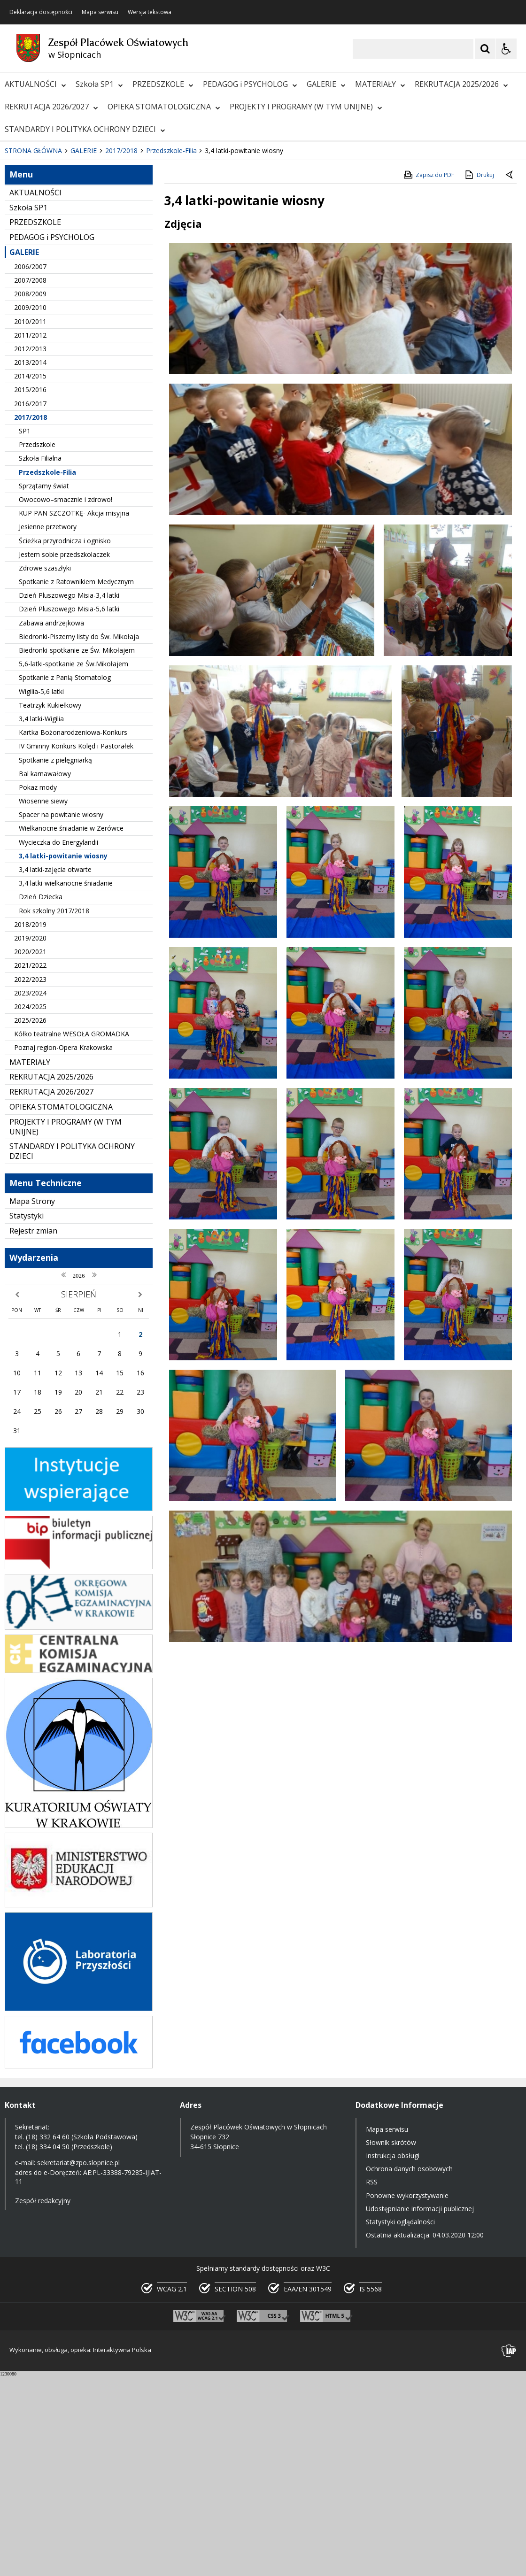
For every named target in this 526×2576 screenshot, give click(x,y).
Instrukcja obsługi (392, 2356)
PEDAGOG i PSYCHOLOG (250, 84)
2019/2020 (30, 1138)
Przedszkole (37, 645)
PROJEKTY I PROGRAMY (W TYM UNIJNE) (306, 106)
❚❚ (19, 323)
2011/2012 (30, 536)
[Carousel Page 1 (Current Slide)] (91, 323)
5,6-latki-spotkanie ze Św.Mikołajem (73, 865)
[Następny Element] (68, 323)
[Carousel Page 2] (100, 323)
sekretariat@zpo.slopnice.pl (78, 2364)
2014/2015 (30, 577)
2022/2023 (30, 1180)
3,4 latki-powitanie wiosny (63, 1056)
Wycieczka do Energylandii (58, 1043)
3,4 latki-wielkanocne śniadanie (66, 1084)
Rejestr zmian (33, 1432)
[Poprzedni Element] (44, 323)
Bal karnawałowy (45, 974)
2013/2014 (30, 563)
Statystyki (26, 1417)
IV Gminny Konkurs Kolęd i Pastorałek (76, 947)
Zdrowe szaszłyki (45, 768)
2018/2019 (30, 1125)
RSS (372, 2383)
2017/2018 (30, 618)
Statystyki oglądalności (400, 2422)
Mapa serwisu (100, 12)
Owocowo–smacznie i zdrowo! (65, 700)
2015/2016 (30, 590)
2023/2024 (30, 1193)
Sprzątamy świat (44, 686)
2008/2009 (30, 494)
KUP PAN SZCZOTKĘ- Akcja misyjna (74, 714)
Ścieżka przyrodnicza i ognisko (65, 741)
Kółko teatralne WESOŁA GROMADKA (71, 1235)
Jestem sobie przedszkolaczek (64, 755)
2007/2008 (30, 481)
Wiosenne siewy (43, 1001)
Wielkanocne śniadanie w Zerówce (71, 1029)
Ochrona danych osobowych (409, 2370)
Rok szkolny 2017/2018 (54, 1111)
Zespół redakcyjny (42, 2401)
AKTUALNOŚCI (35, 84)
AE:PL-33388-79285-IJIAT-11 (88, 2378)
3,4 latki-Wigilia (41, 919)
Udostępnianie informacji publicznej (420, 2409)
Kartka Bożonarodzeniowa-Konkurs (73, 933)
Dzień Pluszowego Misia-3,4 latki (69, 796)
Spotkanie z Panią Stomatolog (65, 878)
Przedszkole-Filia (47, 673)
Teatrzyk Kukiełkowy (50, 906)
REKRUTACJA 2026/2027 (51, 106)
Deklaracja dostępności (40, 12)
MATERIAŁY (380, 84)
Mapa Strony (32, 1402)
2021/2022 (30, 1166)
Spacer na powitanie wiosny (61, 1015)
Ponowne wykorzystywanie (407, 2396)
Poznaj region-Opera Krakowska (63, 1248)
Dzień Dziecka (40, 1098)
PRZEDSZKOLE (162, 84)
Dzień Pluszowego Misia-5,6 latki (69, 810)
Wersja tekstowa (149, 12)
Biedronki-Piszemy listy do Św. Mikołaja (79, 837)
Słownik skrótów (391, 2343)
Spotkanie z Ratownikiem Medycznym (76, 782)
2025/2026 (30, 1221)
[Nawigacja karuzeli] (56, 323)
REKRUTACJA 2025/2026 (461, 84)
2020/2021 (30, 1152)
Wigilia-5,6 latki (41, 892)
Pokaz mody (38, 988)
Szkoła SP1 (99, 84)
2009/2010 (30, 508)
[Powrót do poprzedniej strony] (510, 376)
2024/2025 (30, 1207)
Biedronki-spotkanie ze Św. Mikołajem (77, 851)
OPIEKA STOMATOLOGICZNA (164, 106)
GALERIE (326, 84)
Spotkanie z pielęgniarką (55, 960)
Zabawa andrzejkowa (51, 823)
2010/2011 (30, 522)
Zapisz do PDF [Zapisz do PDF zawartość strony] (428, 375)
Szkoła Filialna (40, 659)
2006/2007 (30, 467)
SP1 (25, 631)
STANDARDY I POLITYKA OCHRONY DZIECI (85, 129)
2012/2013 (30, 549)
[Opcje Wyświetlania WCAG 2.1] (506, 49)
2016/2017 (30, 604)
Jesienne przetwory (48, 728)
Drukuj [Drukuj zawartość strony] (479, 375)
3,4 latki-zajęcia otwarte (55, 1070)
